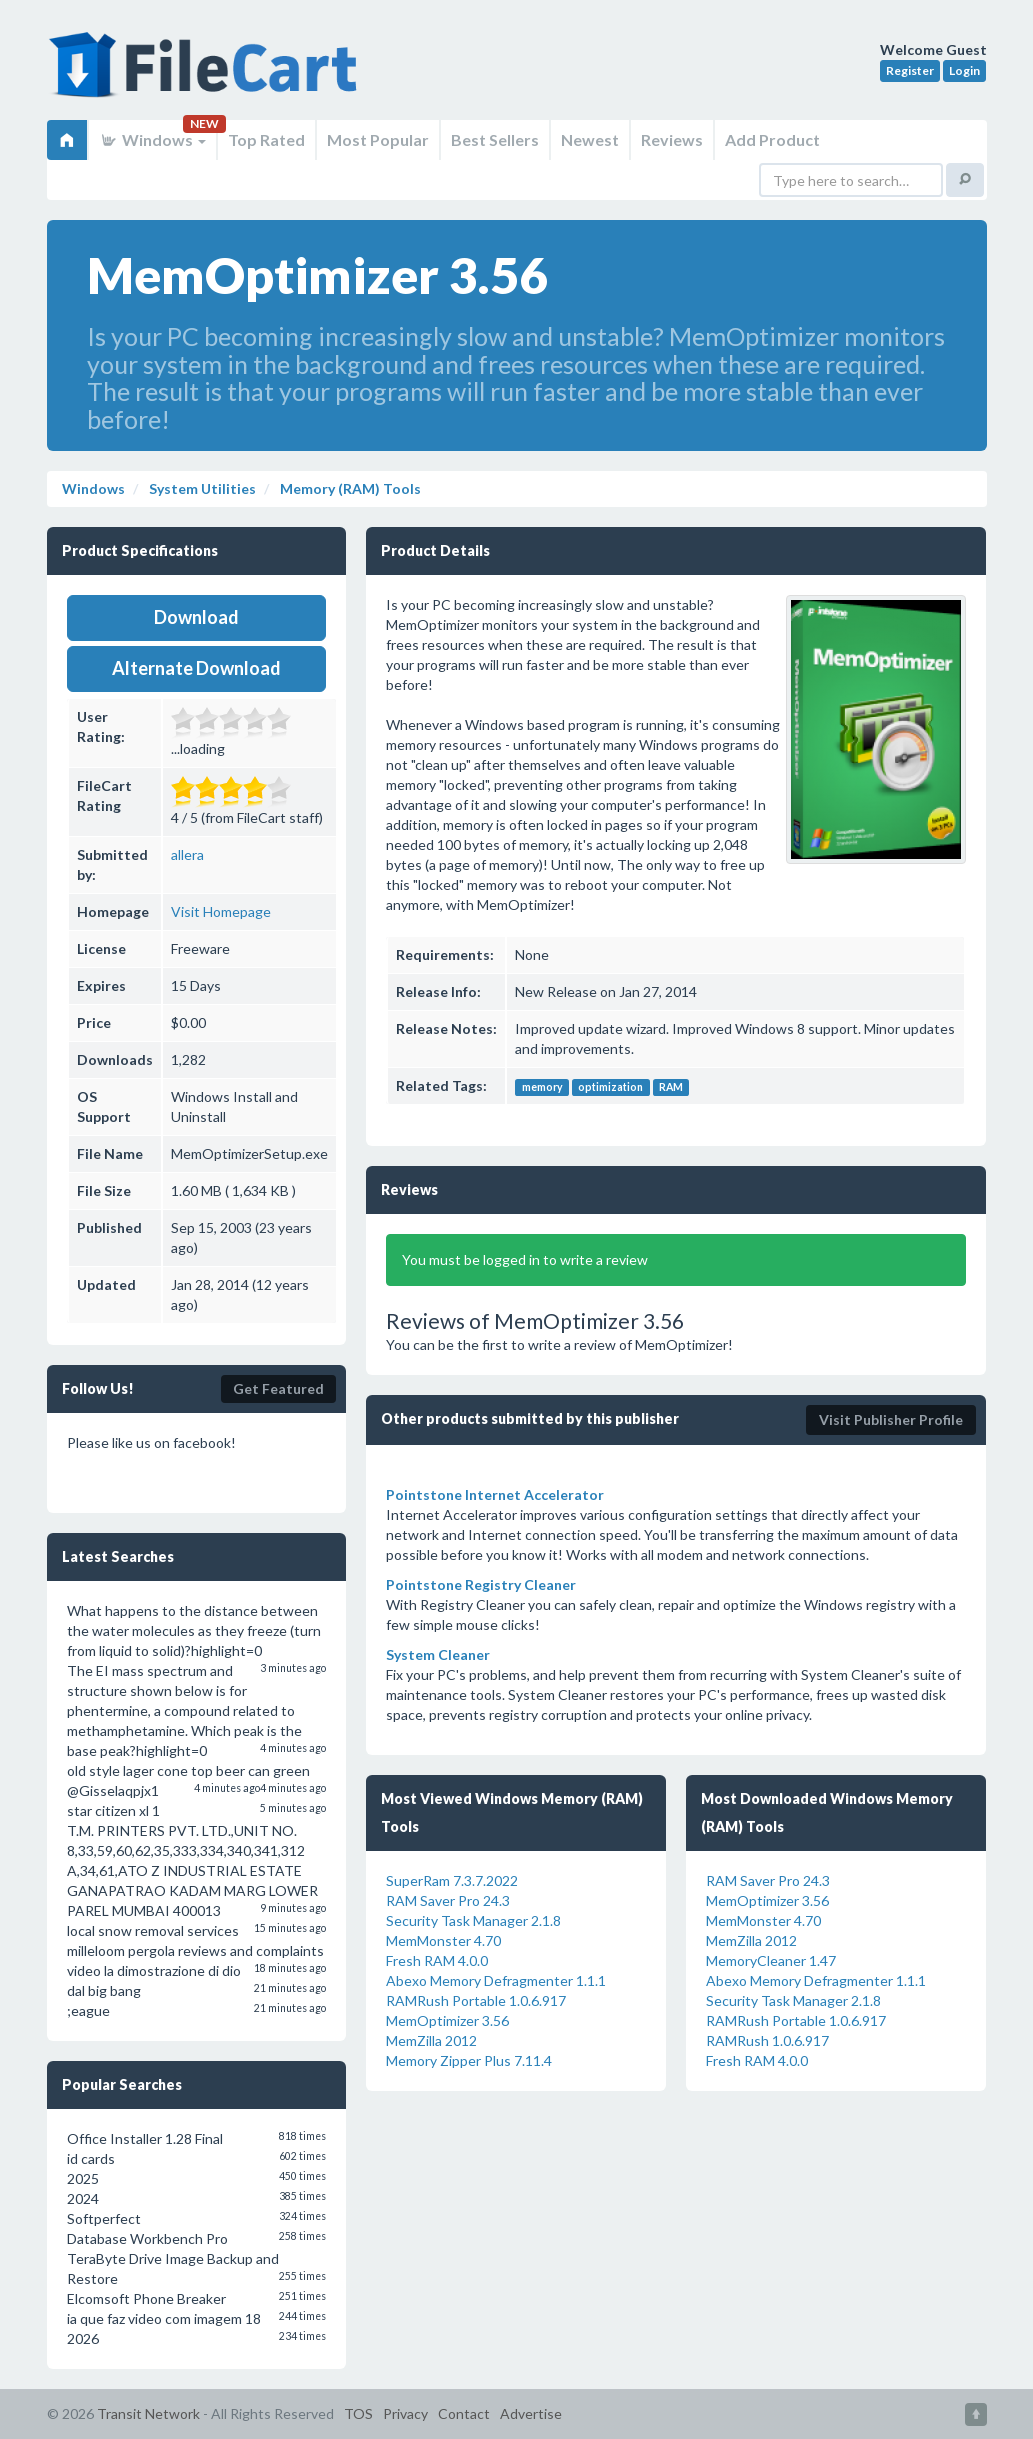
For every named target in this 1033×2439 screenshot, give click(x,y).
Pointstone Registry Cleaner (481, 1584)
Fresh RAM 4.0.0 (437, 1960)
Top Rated (266, 139)
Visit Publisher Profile (891, 1419)
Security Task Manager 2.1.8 (473, 1920)
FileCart (207, 75)
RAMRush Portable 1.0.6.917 (476, 2000)
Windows (152, 139)
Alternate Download (196, 668)
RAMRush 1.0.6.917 (767, 2040)
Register (910, 70)
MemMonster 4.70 (443, 1940)
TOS (358, 2413)
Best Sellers (495, 139)
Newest (590, 139)
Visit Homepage (221, 911)
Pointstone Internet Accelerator (495, 1494)
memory (542, 1087)
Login (964, 70)
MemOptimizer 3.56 (447, 2020)
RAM (671, 1087)
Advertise (531, 2413)
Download (196, 617)
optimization (610, 1087)
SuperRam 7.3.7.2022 (452, 1880)
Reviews (672, 139)
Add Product (772, 139)
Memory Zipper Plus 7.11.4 (469, 2060)
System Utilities (201, 488)
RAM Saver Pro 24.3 (448, 1900)
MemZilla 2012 (431, 2040)
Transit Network (148, 2413)
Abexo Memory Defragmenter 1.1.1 (496, 1980)
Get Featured (278, 1388)
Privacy (405, 2413)
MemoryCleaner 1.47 (771, 1960)
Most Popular (378, 139)
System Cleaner (438, 1654)
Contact (464, 2413)
